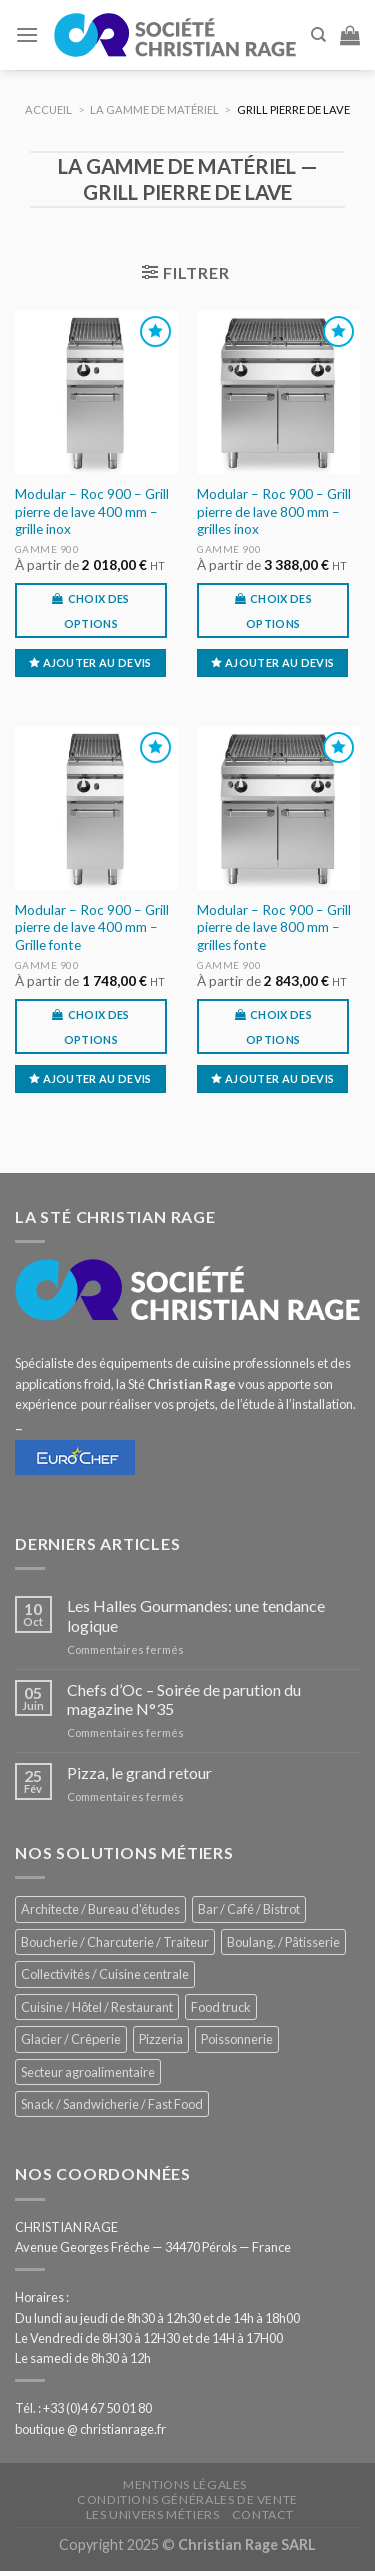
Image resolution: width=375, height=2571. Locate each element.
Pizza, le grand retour (139, 1772)
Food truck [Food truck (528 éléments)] (221, 2007)
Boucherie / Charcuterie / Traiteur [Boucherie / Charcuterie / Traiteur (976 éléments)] (115, 1942)
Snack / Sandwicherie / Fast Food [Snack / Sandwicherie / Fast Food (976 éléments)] (112, 2104)
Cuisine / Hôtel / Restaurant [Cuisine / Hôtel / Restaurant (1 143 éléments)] (97, 2007)
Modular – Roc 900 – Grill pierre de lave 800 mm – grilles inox (274, 511)
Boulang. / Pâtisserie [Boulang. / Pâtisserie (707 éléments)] (283, 1942)
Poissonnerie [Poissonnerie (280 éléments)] (237, 2039)
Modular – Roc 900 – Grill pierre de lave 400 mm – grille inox (92, 511)
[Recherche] (318, 35)
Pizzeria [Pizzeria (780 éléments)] (161, 2039)
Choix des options (97, 611)
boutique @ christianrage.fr (90, 2429)
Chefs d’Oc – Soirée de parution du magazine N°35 (184, 1699)
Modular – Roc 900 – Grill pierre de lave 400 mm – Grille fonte (92, 927)
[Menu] (27, 34)
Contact (263, 2514)
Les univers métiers (153, 2514)
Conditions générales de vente (187, 2499)
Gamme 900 (47, 549)
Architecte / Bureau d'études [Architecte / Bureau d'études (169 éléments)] (100, 1909)
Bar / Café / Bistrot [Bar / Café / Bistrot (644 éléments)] (249, 1909)
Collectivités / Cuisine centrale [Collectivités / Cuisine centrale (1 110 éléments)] (105, 1974)
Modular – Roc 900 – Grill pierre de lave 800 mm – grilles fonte (274, 927)
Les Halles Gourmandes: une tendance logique (196, 1615)
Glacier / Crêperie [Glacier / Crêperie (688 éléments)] (71, 2039)
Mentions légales (185, 2484)
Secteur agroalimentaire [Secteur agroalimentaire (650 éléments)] (88, 2072)
